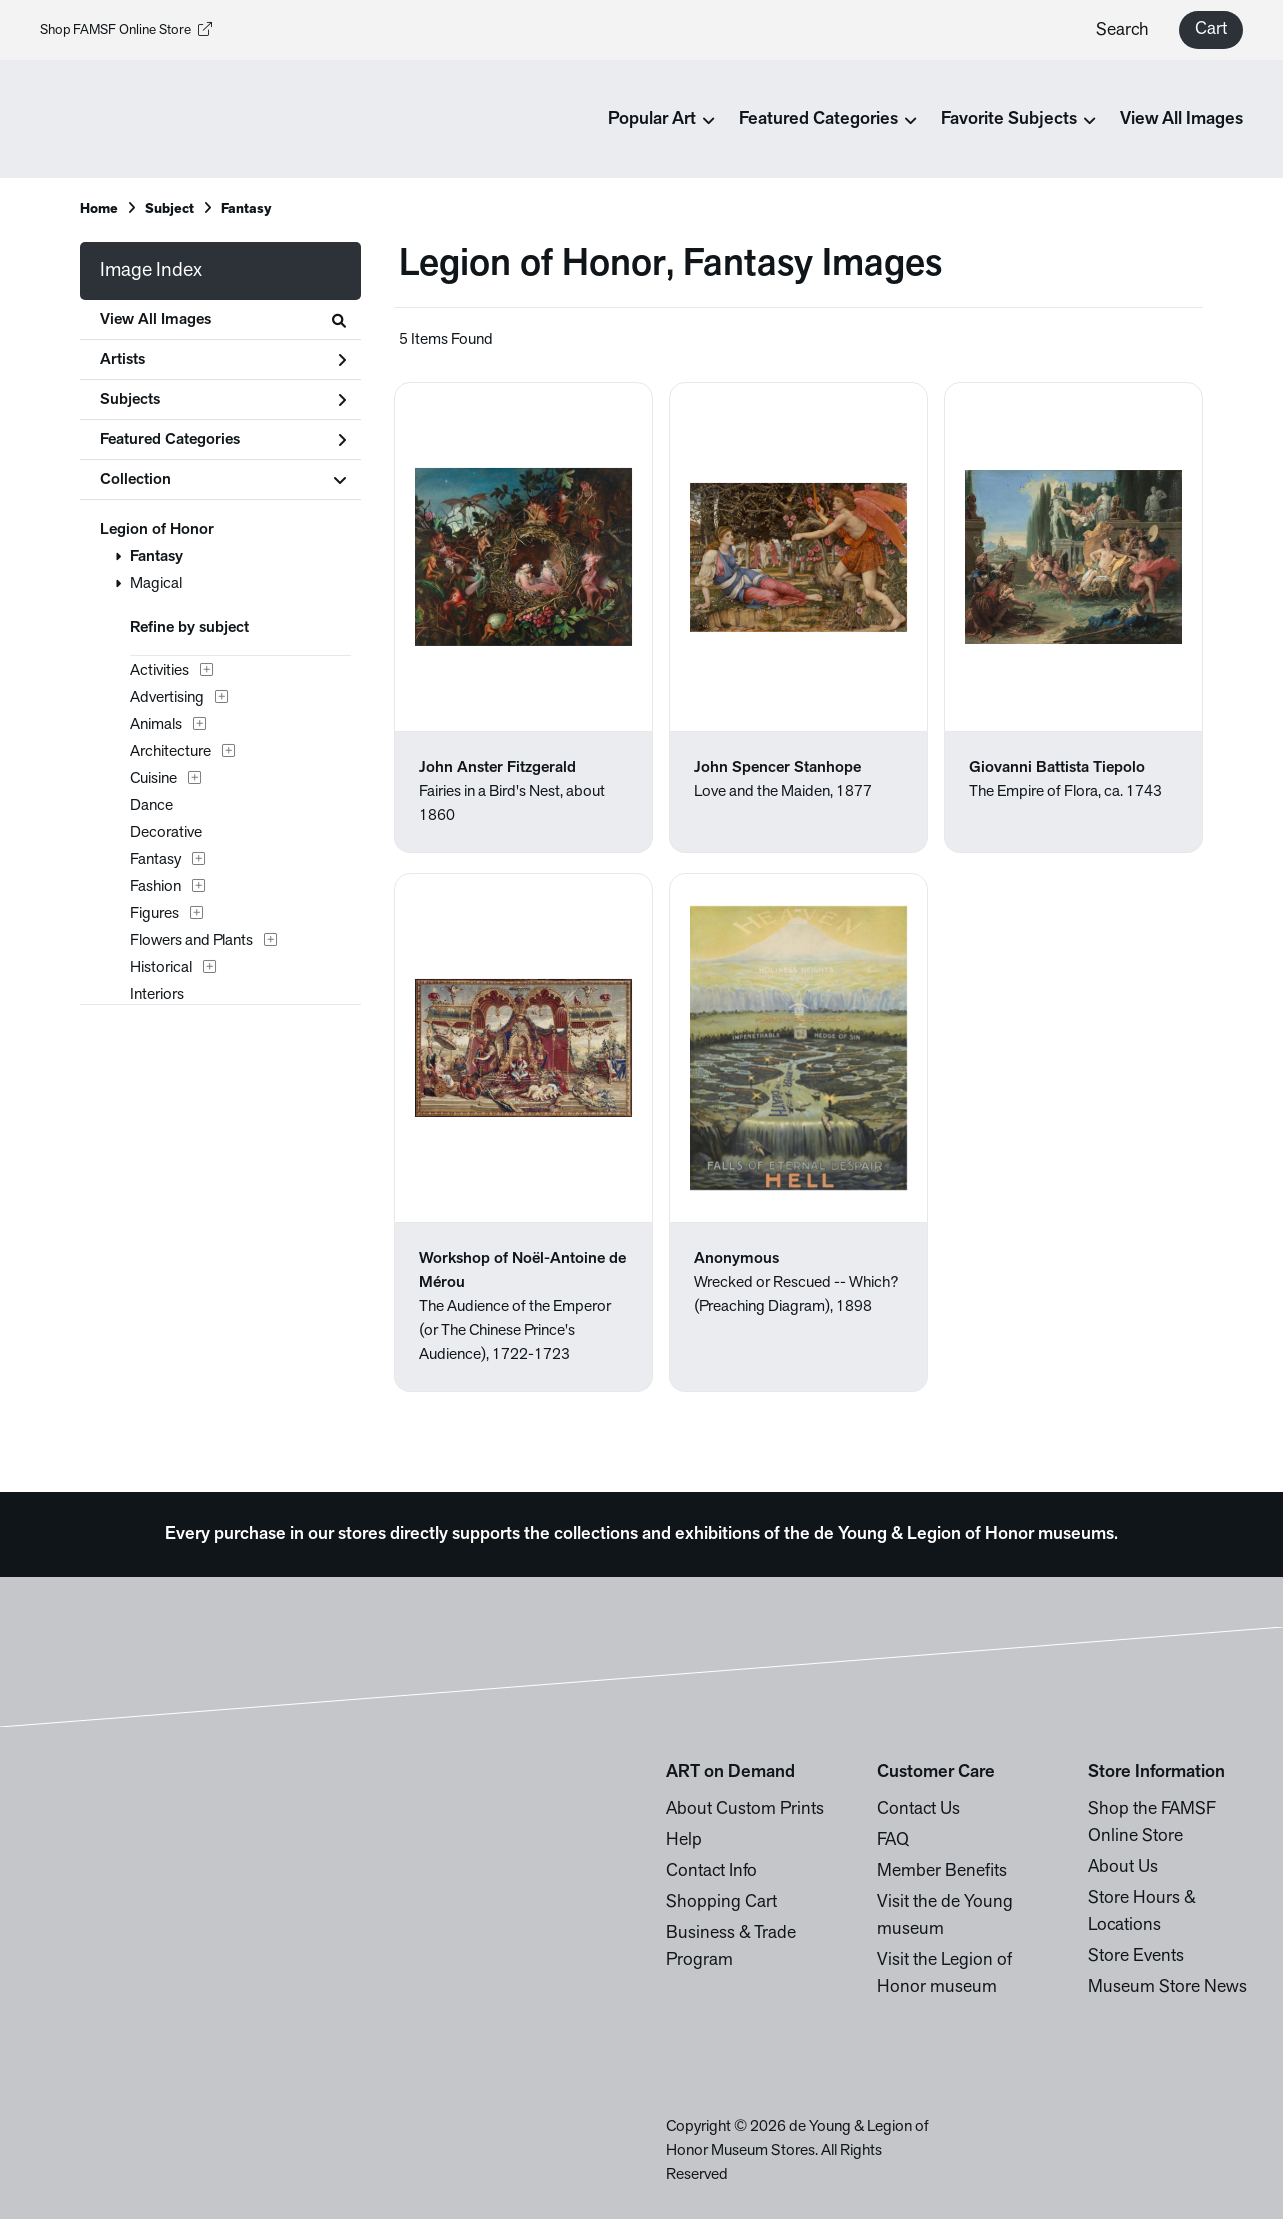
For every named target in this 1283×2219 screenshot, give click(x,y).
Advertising (167, 698)
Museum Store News (1167, 1987)
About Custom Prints (745, 1809)
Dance (151, 806)
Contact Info (711, 1871)
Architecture (170, 752)
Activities (159, 671)
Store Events (1136, 1956)
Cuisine (153, 779)
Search (1122, 30)
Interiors (157, 995)
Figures (154, 914)
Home (99, 209)
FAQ (893, 1840)
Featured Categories (223, 440)
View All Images (1181, 119)
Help (684, 1840)
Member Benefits (942, 1871)
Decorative (166, 833)
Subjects (223, 400)
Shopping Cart (721, 1902)
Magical (156, 584)
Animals (156, 725)
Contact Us (918, 1809)
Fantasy (156, 557)
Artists (223, 360)
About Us (1123, 1867)
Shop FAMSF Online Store (126, 30)
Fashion (155, 887)
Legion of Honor (157, 530)
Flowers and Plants (191, 941)
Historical (161, 968)
